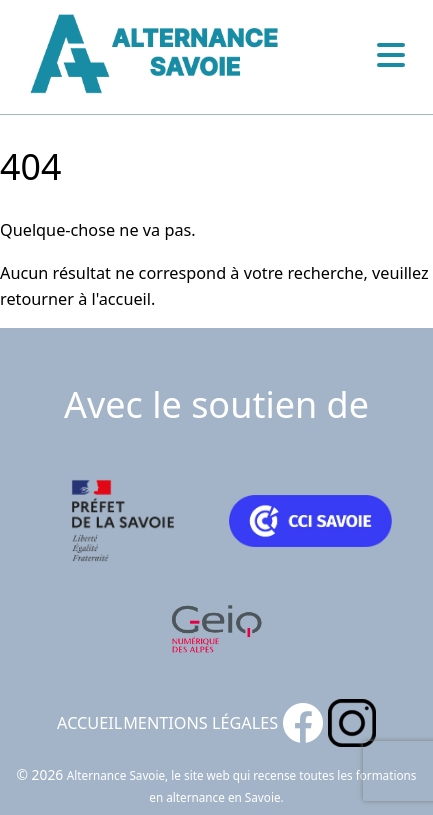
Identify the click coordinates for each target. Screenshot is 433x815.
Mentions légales (200, 723)
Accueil (89, 723)
